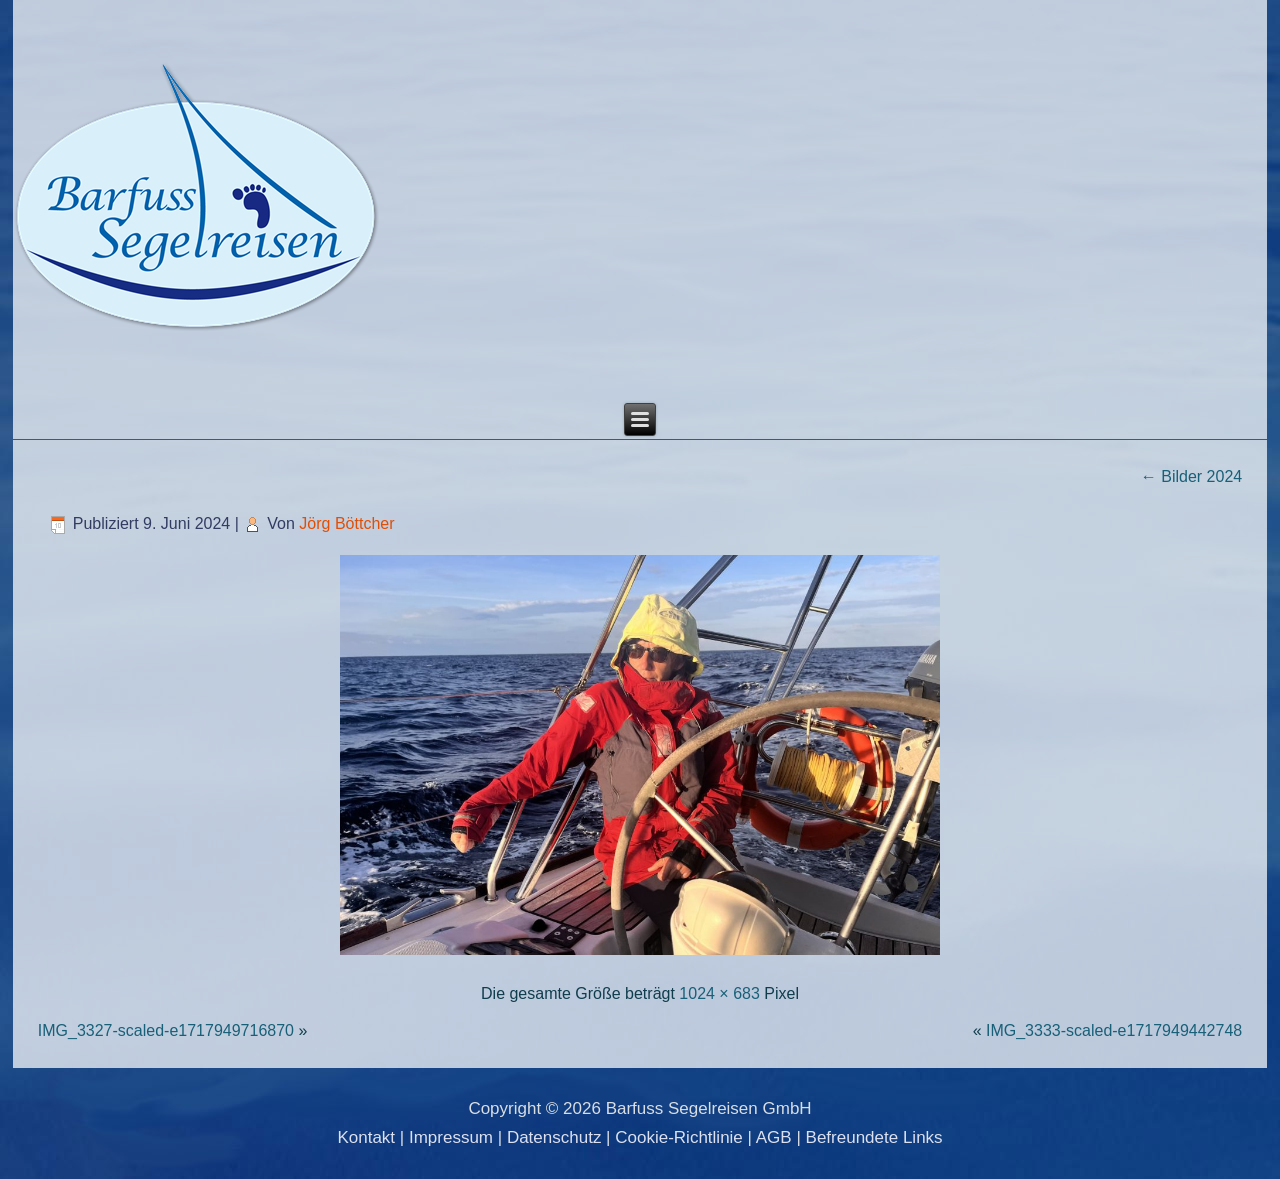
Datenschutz (554, 1137)
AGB (774, 1137)
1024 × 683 (719, 993)
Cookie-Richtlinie (679, 1137)
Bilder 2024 (1191, 476)
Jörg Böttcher (346, 523)
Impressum (451, 1137)
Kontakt (366, 1137)
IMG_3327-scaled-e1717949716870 (166, 1030)
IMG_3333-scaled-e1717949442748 (1114, 1030)
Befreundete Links (874, 1137)
